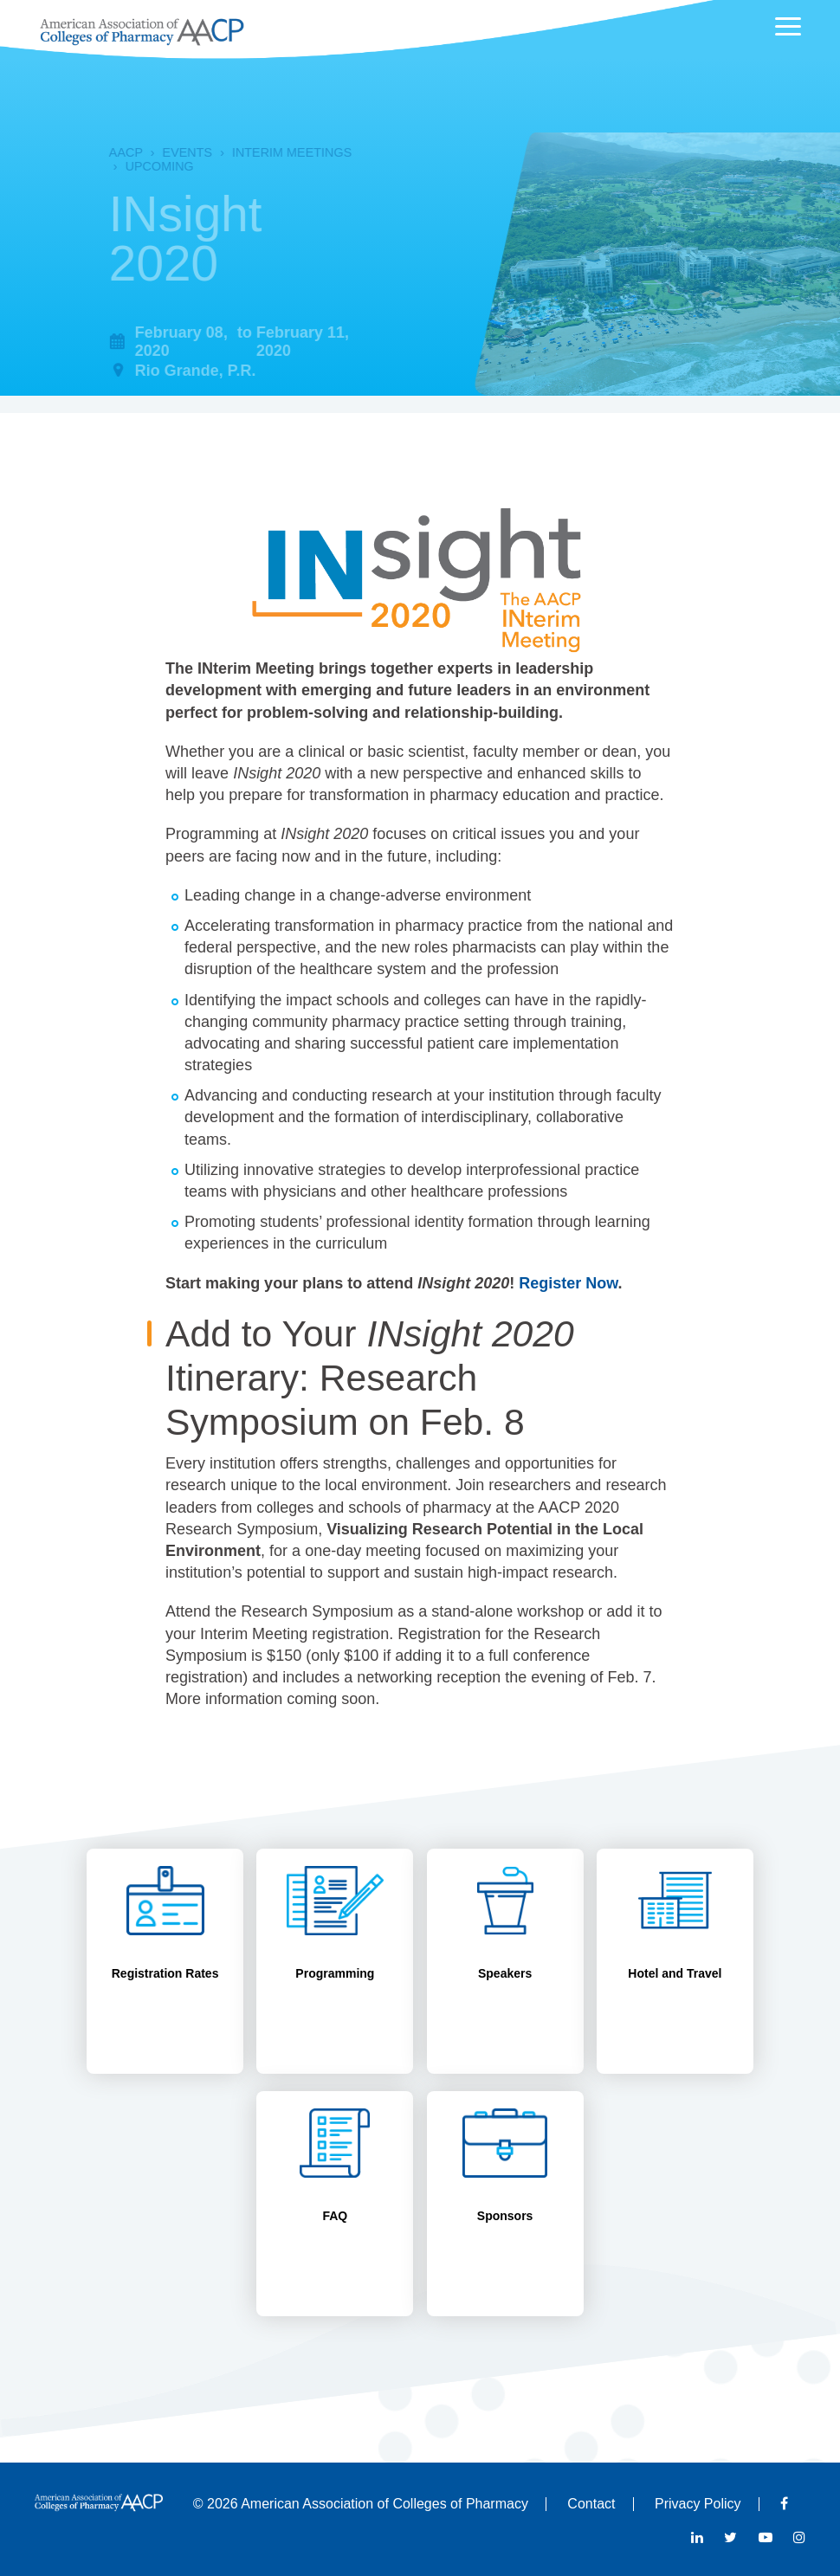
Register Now (568, 1283)
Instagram (799, 2537)
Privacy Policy (698, 2503)
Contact (591, 2503)
